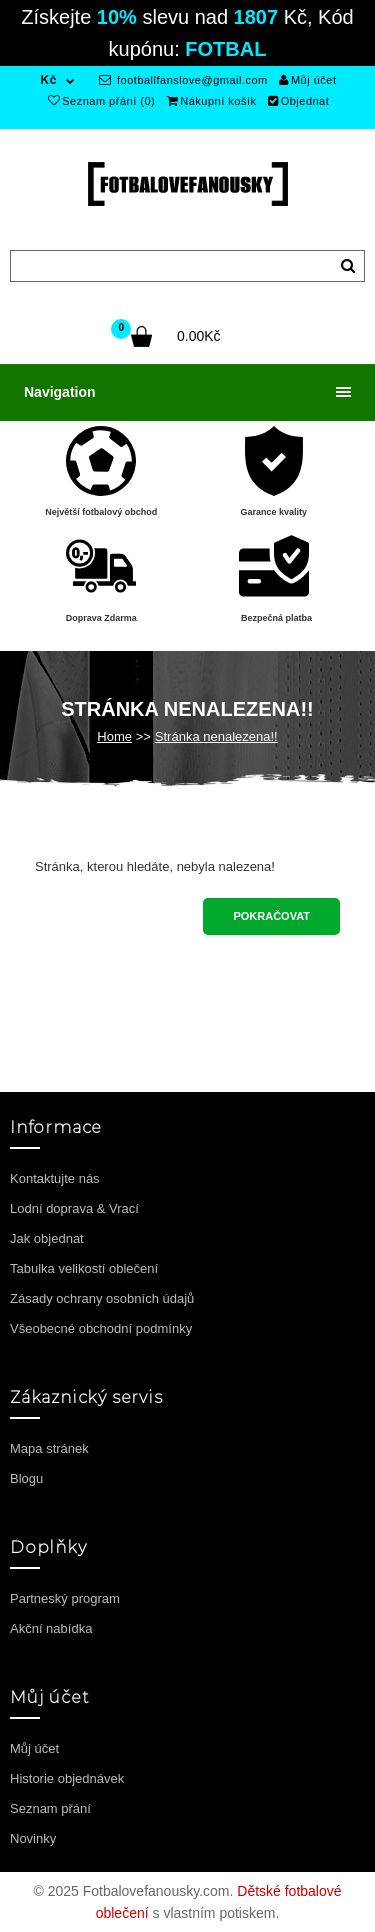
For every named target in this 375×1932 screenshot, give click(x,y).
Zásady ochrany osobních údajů (102, 1298)
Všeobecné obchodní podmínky (101, 1328)
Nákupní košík (212, 101)
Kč (49, 80)
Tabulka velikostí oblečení (84, 1268)
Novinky (33, 1838)
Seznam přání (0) (101, 101)
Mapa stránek (49, 1448)
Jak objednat (47, 1238)
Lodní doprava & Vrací (74, 1208)
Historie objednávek (67, 1778)
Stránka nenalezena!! (216, 736)
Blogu (26, 1478)
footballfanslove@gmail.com (183, 80)
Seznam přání (50, 1808)
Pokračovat (271, 916)
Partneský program (65, 1598)
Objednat (298, 101)
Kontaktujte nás (55, 1178)
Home (114, 736)
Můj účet (307, 80)
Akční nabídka (51, 1628)
